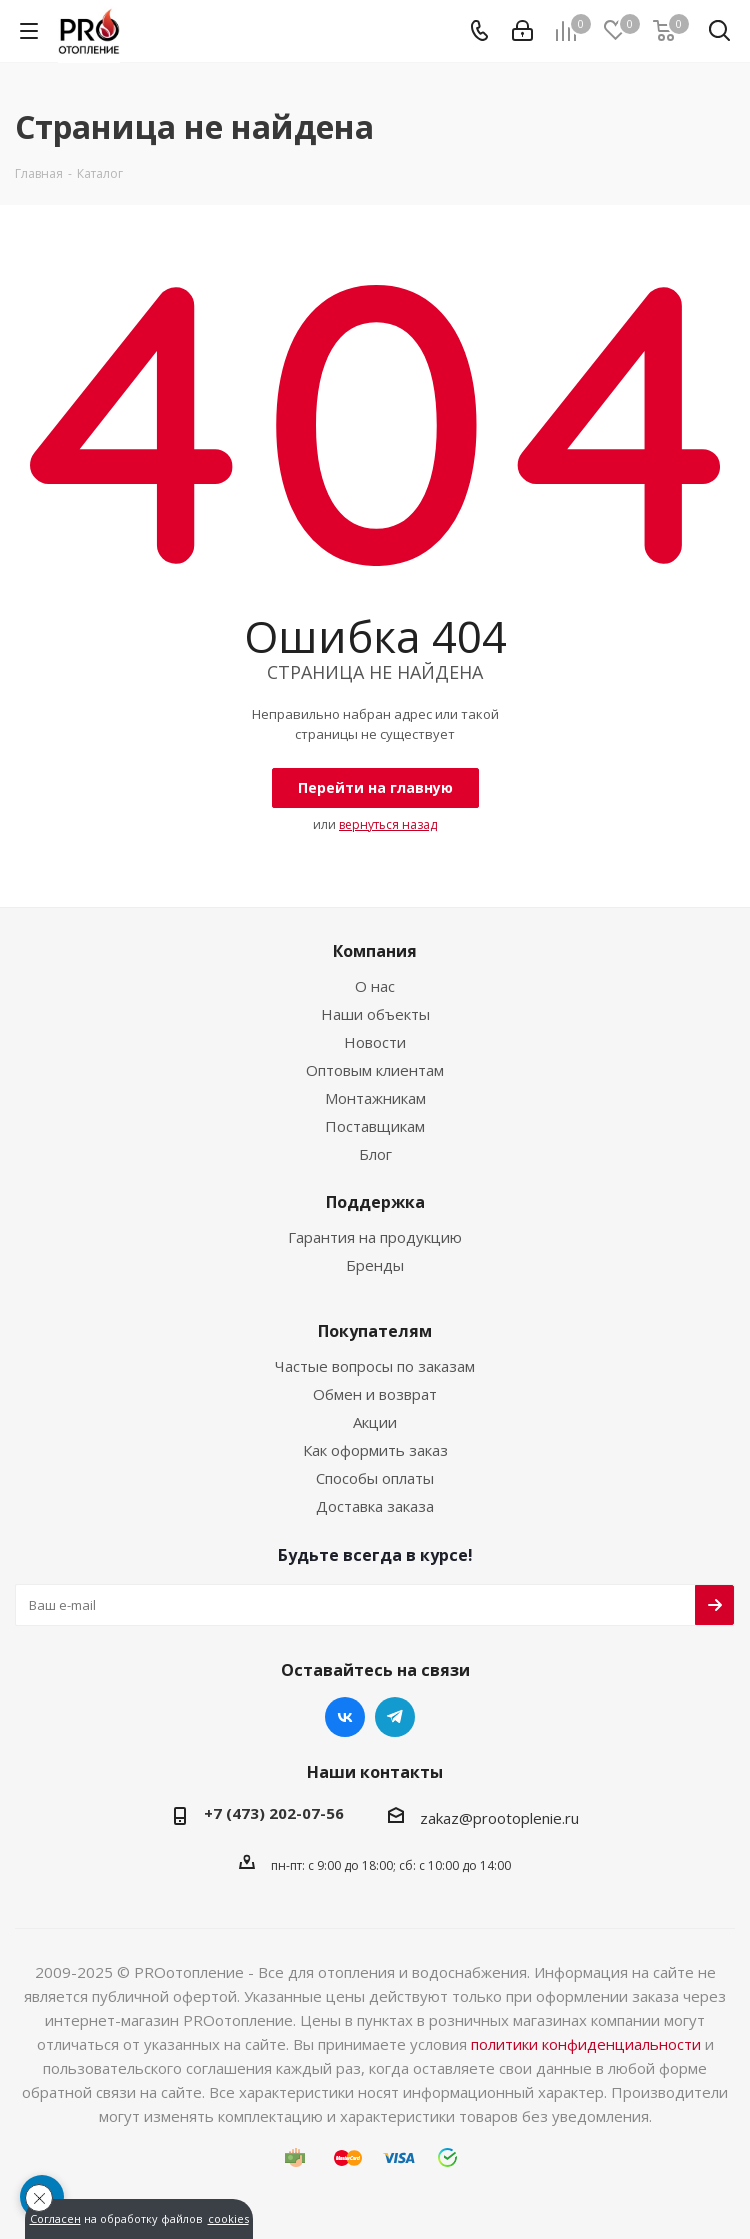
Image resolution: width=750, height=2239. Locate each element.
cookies (228, 2219)
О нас (375, 986)
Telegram (395, 1717)
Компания (375, 951)
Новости (375, 1042)
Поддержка (375, 1202)
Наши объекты (375, 1014)
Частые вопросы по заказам (375, 1366)
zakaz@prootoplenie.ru (499, 1818)
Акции (375, 1422)
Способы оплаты (375, 1478)
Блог (375, 1154)
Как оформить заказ (375, 1450)
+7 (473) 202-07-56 (274, 1813)
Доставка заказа (375, 1506)
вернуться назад (388, 824)
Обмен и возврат (375, 1394)
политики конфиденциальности (586, 2044)
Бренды (375, 1265)
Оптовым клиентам (375, 1070)
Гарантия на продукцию (375, 1237)
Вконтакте (345, 1717)
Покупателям (375, 1331)
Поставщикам (375, 1126)
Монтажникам (375, 1098)
